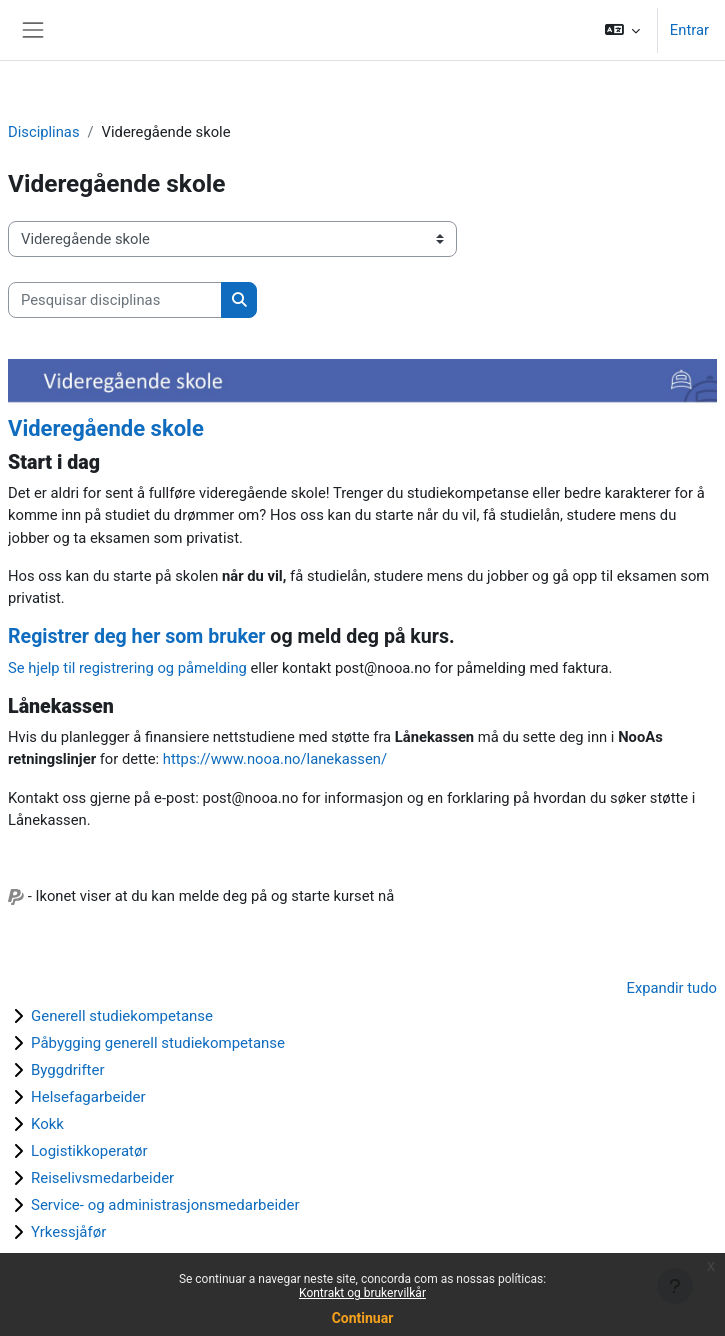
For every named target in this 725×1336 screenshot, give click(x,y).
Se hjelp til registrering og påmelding (127, 668)
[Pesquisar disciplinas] (115, 300)
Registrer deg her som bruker (136, 636)
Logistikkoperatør (89, 1151)
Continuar (363, 1318)
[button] (621, 30)
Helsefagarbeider (88, 1097)
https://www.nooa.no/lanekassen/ (275, 759)
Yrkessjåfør (68, 1232)
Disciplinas (44, 132)
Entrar (689, 30)
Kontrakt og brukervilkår (362, 1293)
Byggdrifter (68, 1070)
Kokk (47, 1124)
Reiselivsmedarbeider (102, 1178)
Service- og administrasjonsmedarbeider (165, 1205)
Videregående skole (106, 428)
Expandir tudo (672, 988)
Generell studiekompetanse (122, 1016)
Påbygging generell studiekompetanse (158, 1043)
